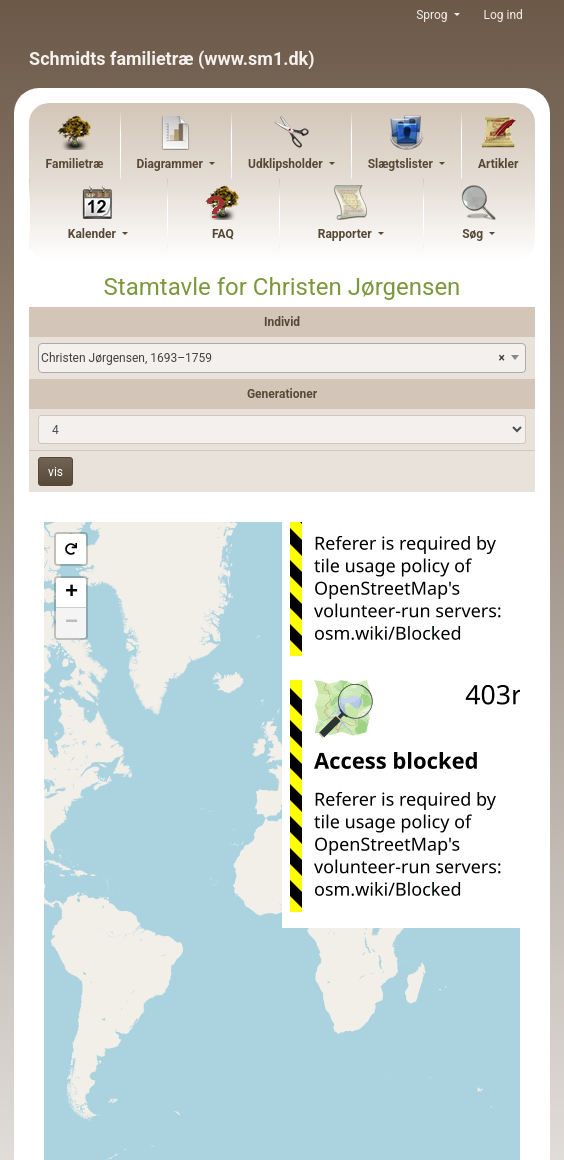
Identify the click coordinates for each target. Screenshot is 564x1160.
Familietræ (75, 164)
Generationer (282, 394)
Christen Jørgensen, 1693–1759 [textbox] (273, 358)
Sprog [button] (433, 15)
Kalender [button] (93, 234)
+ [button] (71, 593)
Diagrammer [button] (171, 164)
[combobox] (282, 358)
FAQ (223, 234)
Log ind (503, 15)
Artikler (498, 164)
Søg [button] (474, 234)
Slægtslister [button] (402, 164)
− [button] (71, 623)
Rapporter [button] (346, 234)
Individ (282, 322)
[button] (71, 549)
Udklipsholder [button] (287, 164)
